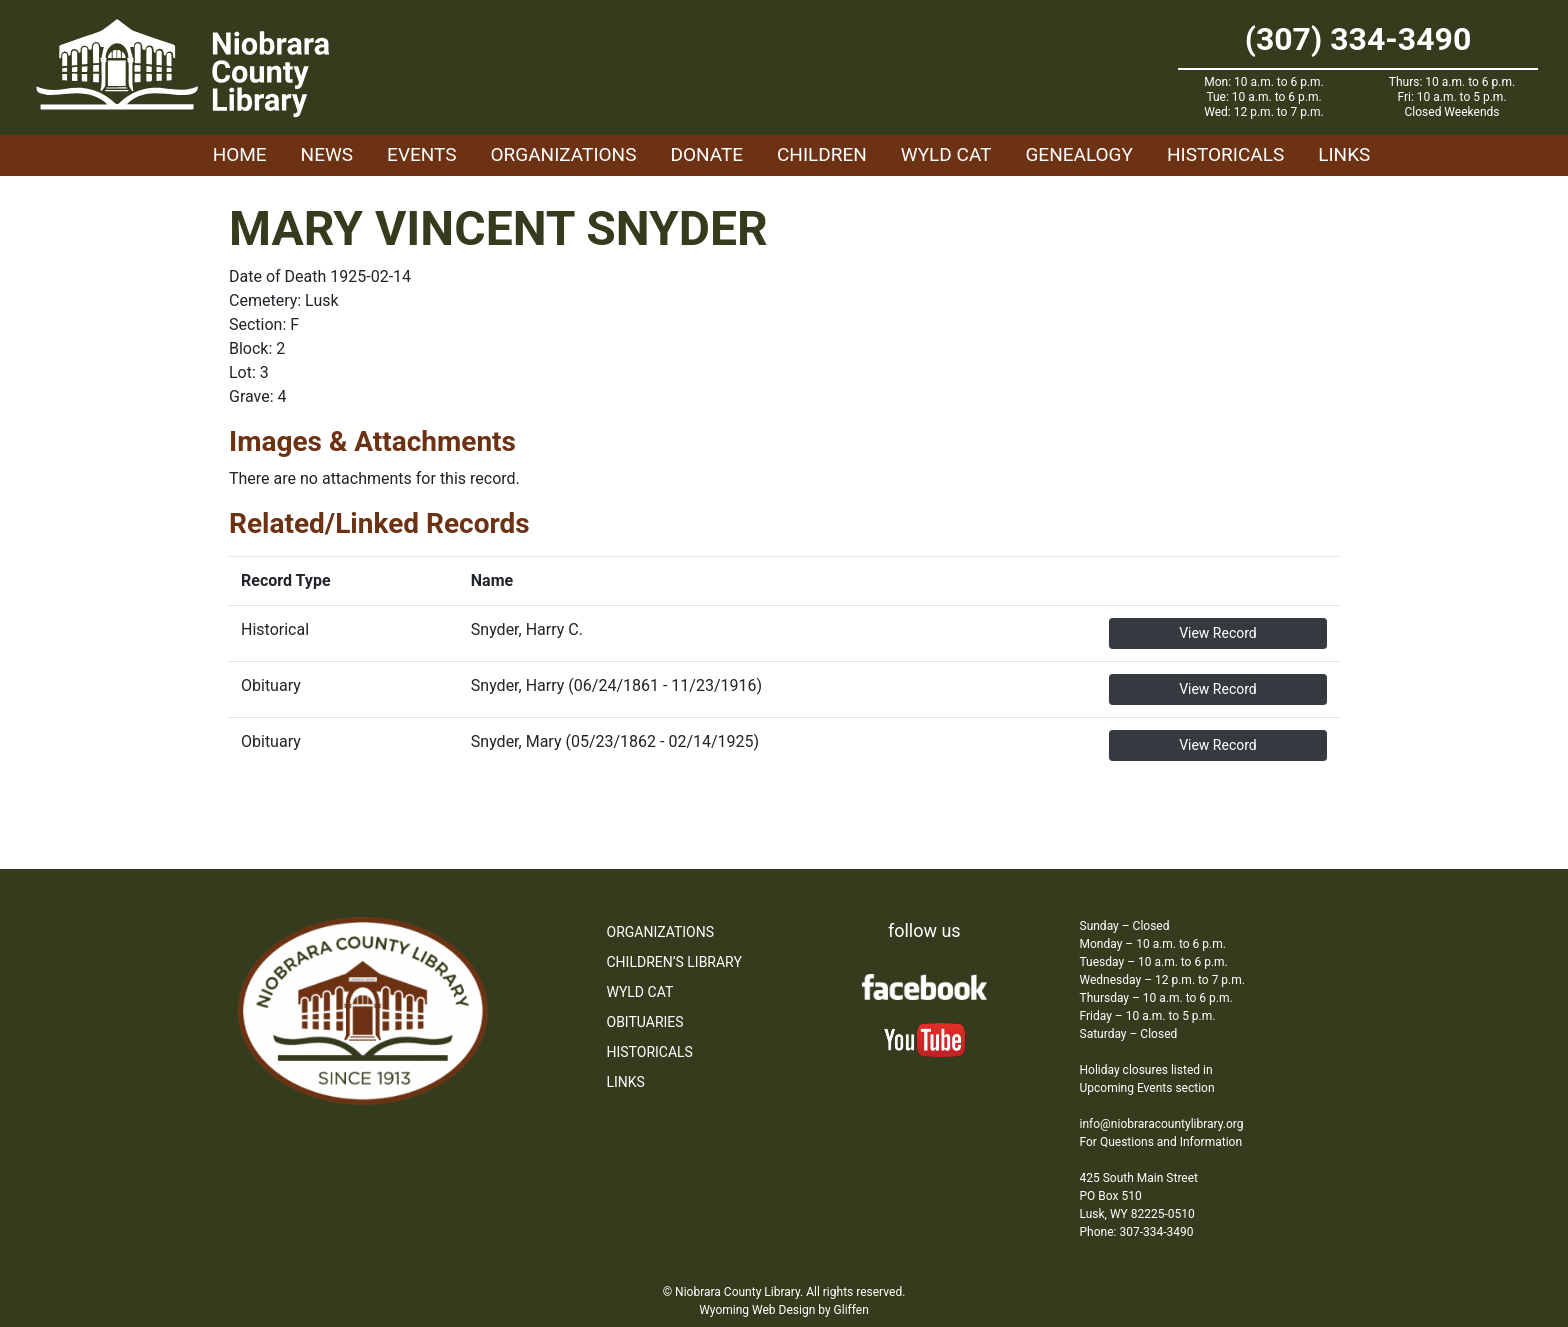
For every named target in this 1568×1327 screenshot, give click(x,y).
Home (240, 154)
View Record (1218, 633)
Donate (706, 154)
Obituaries (645, 1022)
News (327, 154)
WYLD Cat (946, 154)
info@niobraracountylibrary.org (1162, 1124)
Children (822, 154)
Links (1344, 154)
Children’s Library (674, 962)
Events (421, 154)
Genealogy (1079, 154)
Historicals (1225, 154)
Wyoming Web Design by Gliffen (784, 1310)
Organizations (564, 154)
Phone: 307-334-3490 (1137, 1232)
